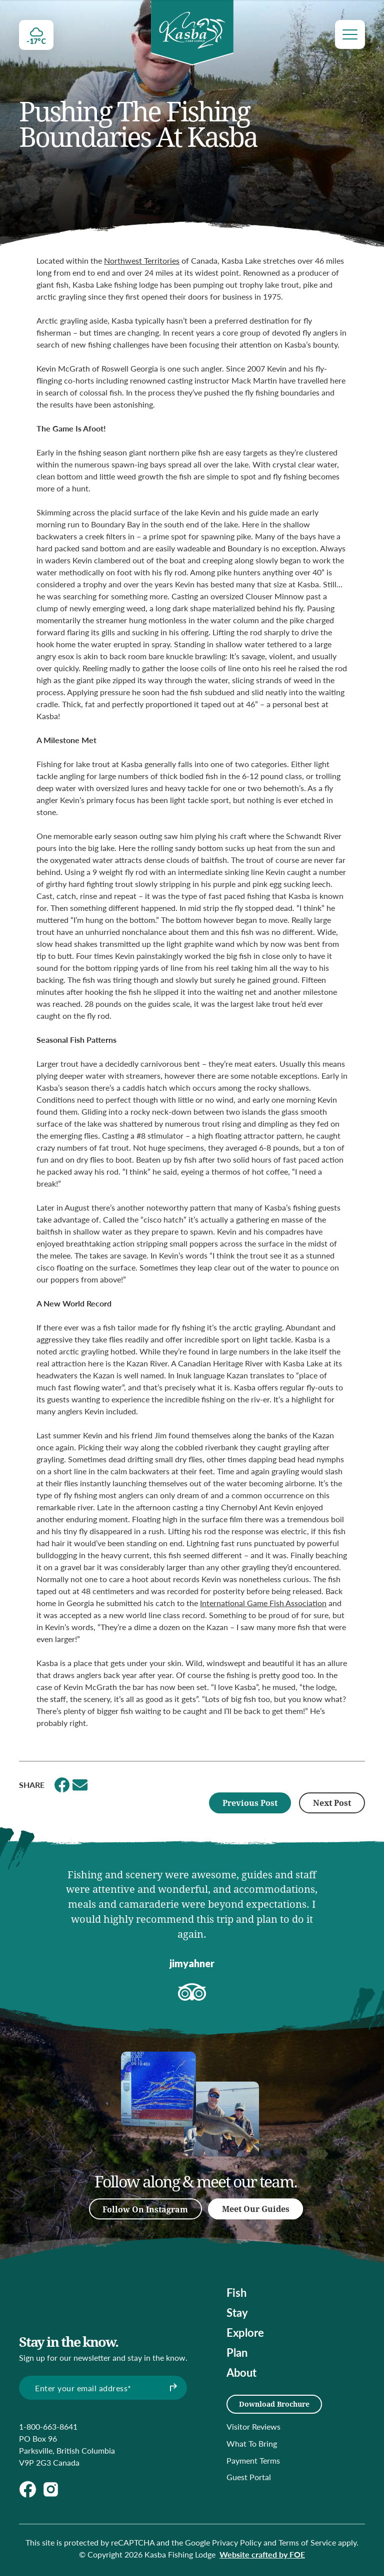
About (241, 2372)
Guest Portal (248, 2477)
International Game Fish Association (263, 1603)
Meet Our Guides (256, 2208)
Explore (245, 2332)
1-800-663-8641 (48, 2426)
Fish (236, 2292)
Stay (237, 2312)
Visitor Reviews (253, 2426)
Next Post (332, 1802)
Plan (237, 2352)
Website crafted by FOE (262, 2554)
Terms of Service (307, 2542)
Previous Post (250, 1802)
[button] (26, 1924)
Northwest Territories (142, 260)
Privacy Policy (237, 2542)
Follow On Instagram (145, 2209)
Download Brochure (274, 2404)
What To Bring (251, 2443)
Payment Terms (253, 2460)
